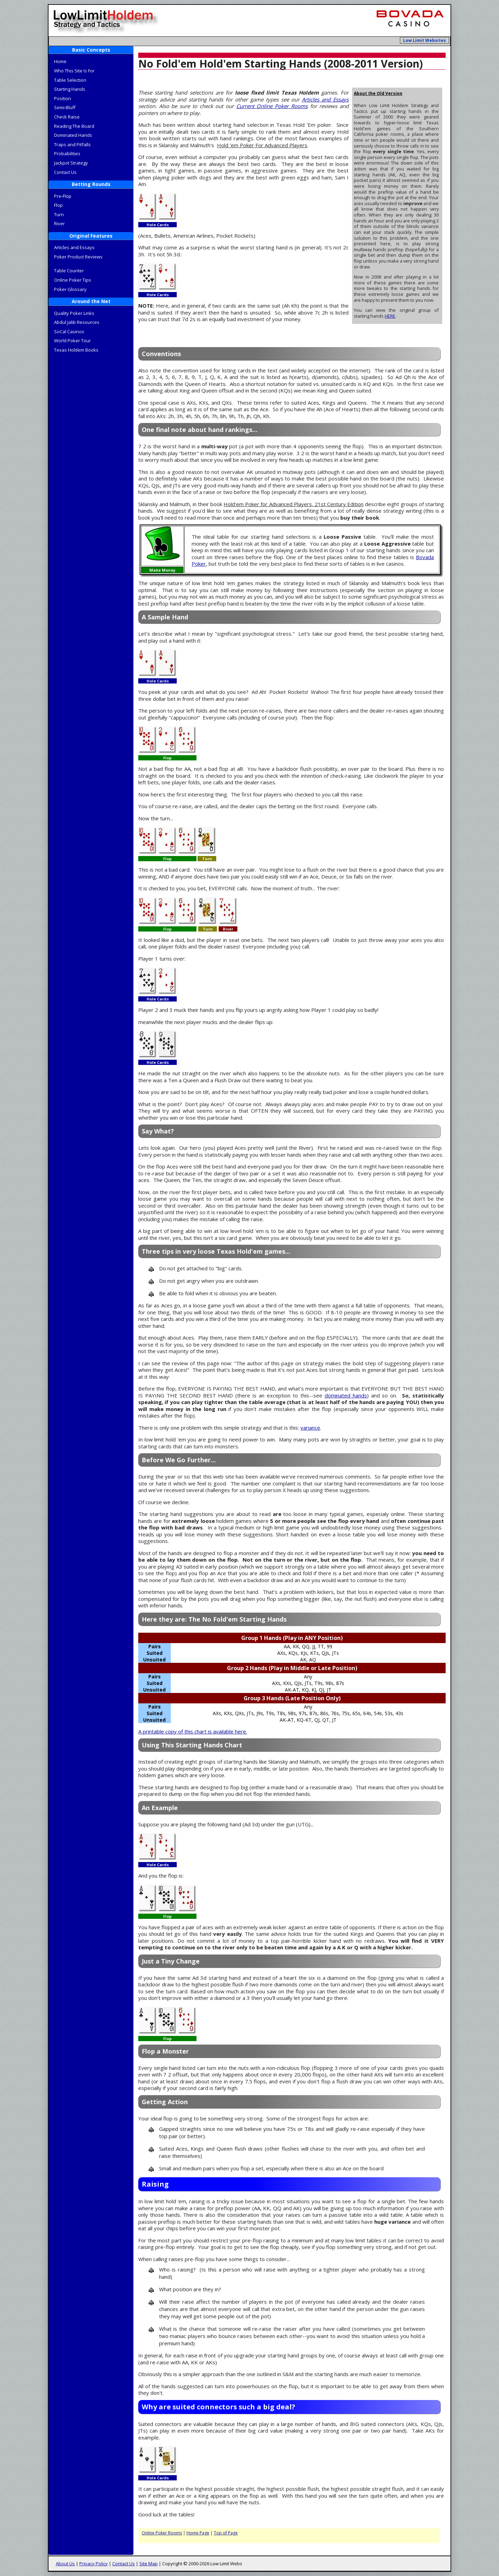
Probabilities (67, 153)
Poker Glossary (70, 289)
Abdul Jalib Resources (76, 322)
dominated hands (346, 1395)
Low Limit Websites (424, 40)
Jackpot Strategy (71, 163)
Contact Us (65, 172)
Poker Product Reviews (78, 257)
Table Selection (70, 80)
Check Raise (67, 117)
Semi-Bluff (65, 107)
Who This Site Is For (74, 71)
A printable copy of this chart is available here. (192, 1731)
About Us (65, 2563)
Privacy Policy (93, 2563)
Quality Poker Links (74, 313)
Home (60, 61)
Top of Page (226, 2533)
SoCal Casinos (69, 331)
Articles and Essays (74, 247)
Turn (59, 214)
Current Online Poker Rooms (272, 106)
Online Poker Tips (72, 280)
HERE (390, 316)
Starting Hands (69, 89)
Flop (58, 205)
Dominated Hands (73, 135)
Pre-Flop (62, 196)
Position (62, 98)
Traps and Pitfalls (72, 144)
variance (310, 1427)
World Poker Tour (72, 340)
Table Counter (69, 270)
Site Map (148, 2563)
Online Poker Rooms (162, 2533)
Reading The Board (74, 126)
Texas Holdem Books (76, 350)
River (59, 223)
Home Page (197, 2533)
